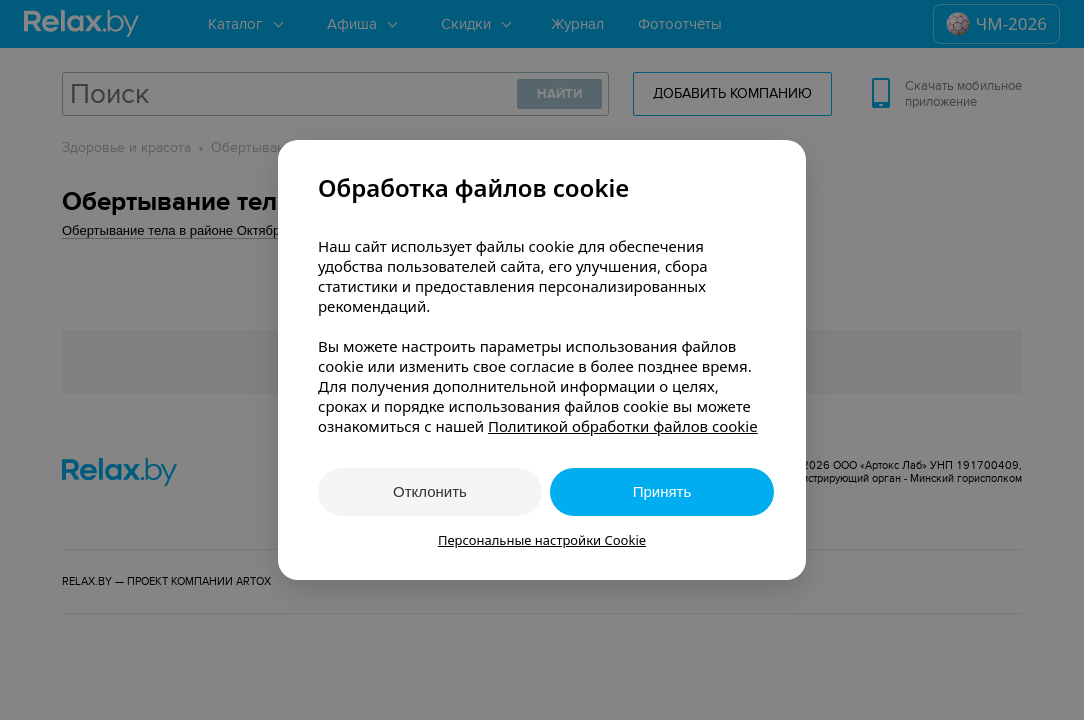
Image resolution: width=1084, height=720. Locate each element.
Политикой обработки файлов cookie (623, 426)
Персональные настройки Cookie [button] (542, 540)
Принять (662, 491)
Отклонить (430, 491)
